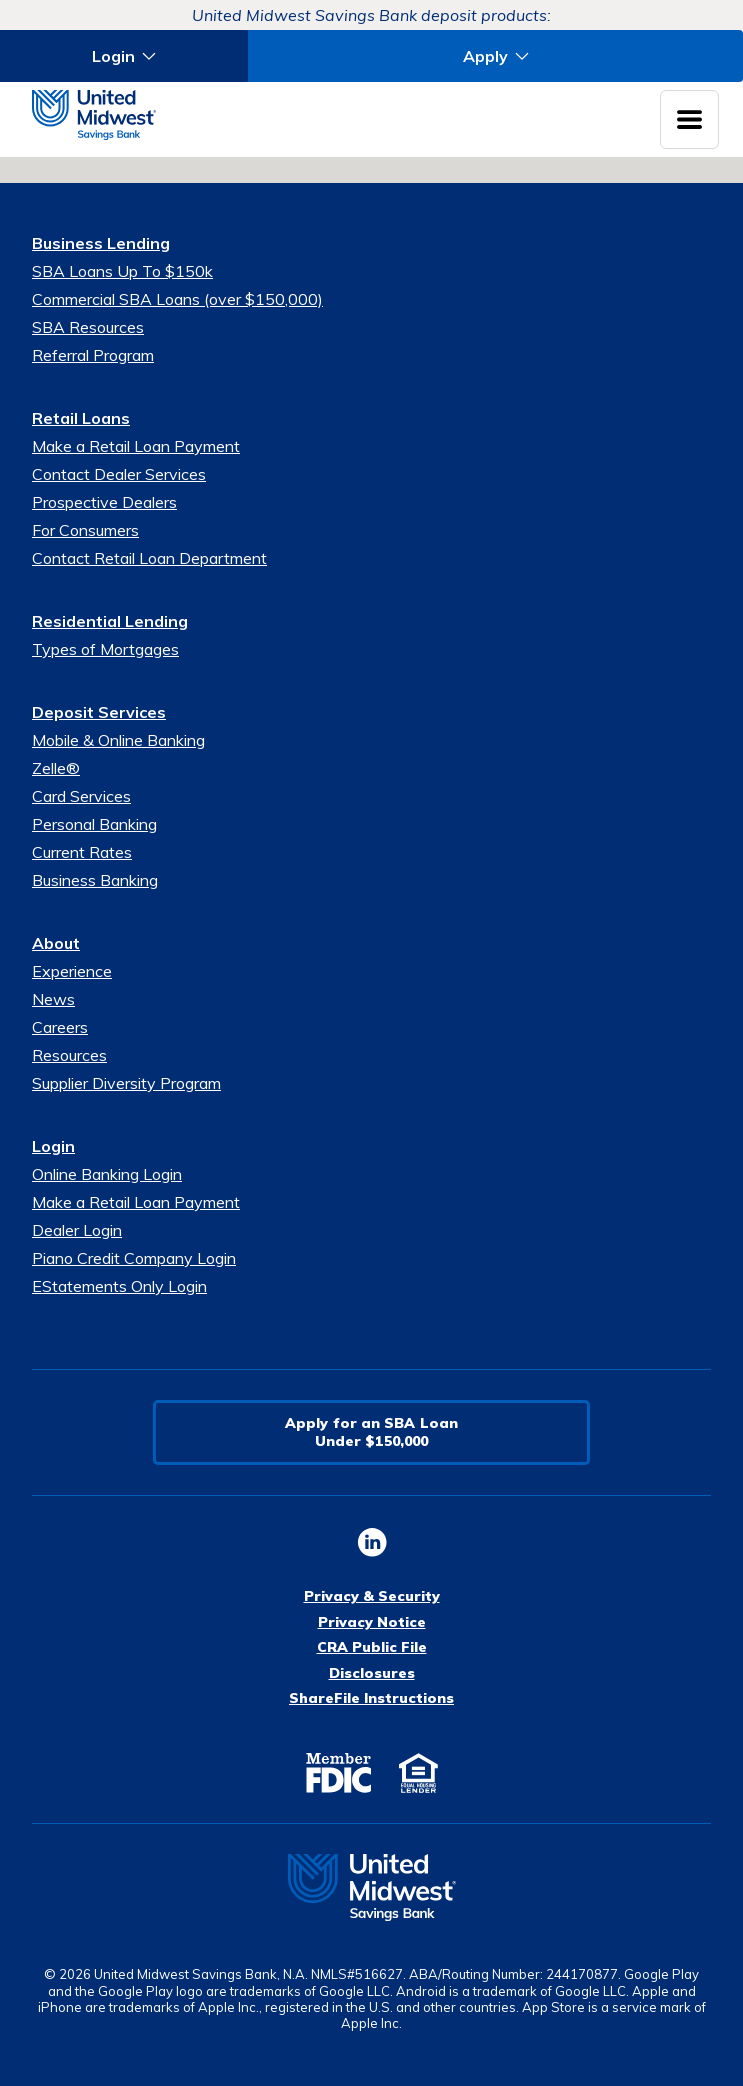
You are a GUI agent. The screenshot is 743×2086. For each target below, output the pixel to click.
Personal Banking (94, 824)
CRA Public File (372, 1647)
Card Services (81, 796)
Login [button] (113, 56)
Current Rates (82, 852)
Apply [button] (485, 56)
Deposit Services (99, 712)
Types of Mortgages (105, 649)
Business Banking (95, 880)
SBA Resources (88, 327)
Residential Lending (110, 621)
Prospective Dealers (104, 502)
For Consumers (85, 530)
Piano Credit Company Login (134, 1258)
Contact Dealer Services (119, 474)
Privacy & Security (372, 1596)
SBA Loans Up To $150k (122, 271)
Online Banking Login (107, 1174)
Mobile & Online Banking (118, 740)
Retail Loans (81, 418)
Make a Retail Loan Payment (136, 446)
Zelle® (56, 768)
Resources (69, 1055)
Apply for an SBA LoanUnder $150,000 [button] (371, 1432)
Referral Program (93, 355)
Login (53, 1146)
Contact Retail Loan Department (149, 558)
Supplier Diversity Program (126, 1083)
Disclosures (372, 1673)
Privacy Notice (372, 1622)
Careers (60, 1027)
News (53, 999)
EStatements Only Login (119, 1286)
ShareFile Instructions (371, 1698)
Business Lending (101, 243)
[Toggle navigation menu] (689, 119)
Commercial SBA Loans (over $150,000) (177, 299)
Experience (72, 971)
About (56, 943)
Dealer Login (77, 1230)
